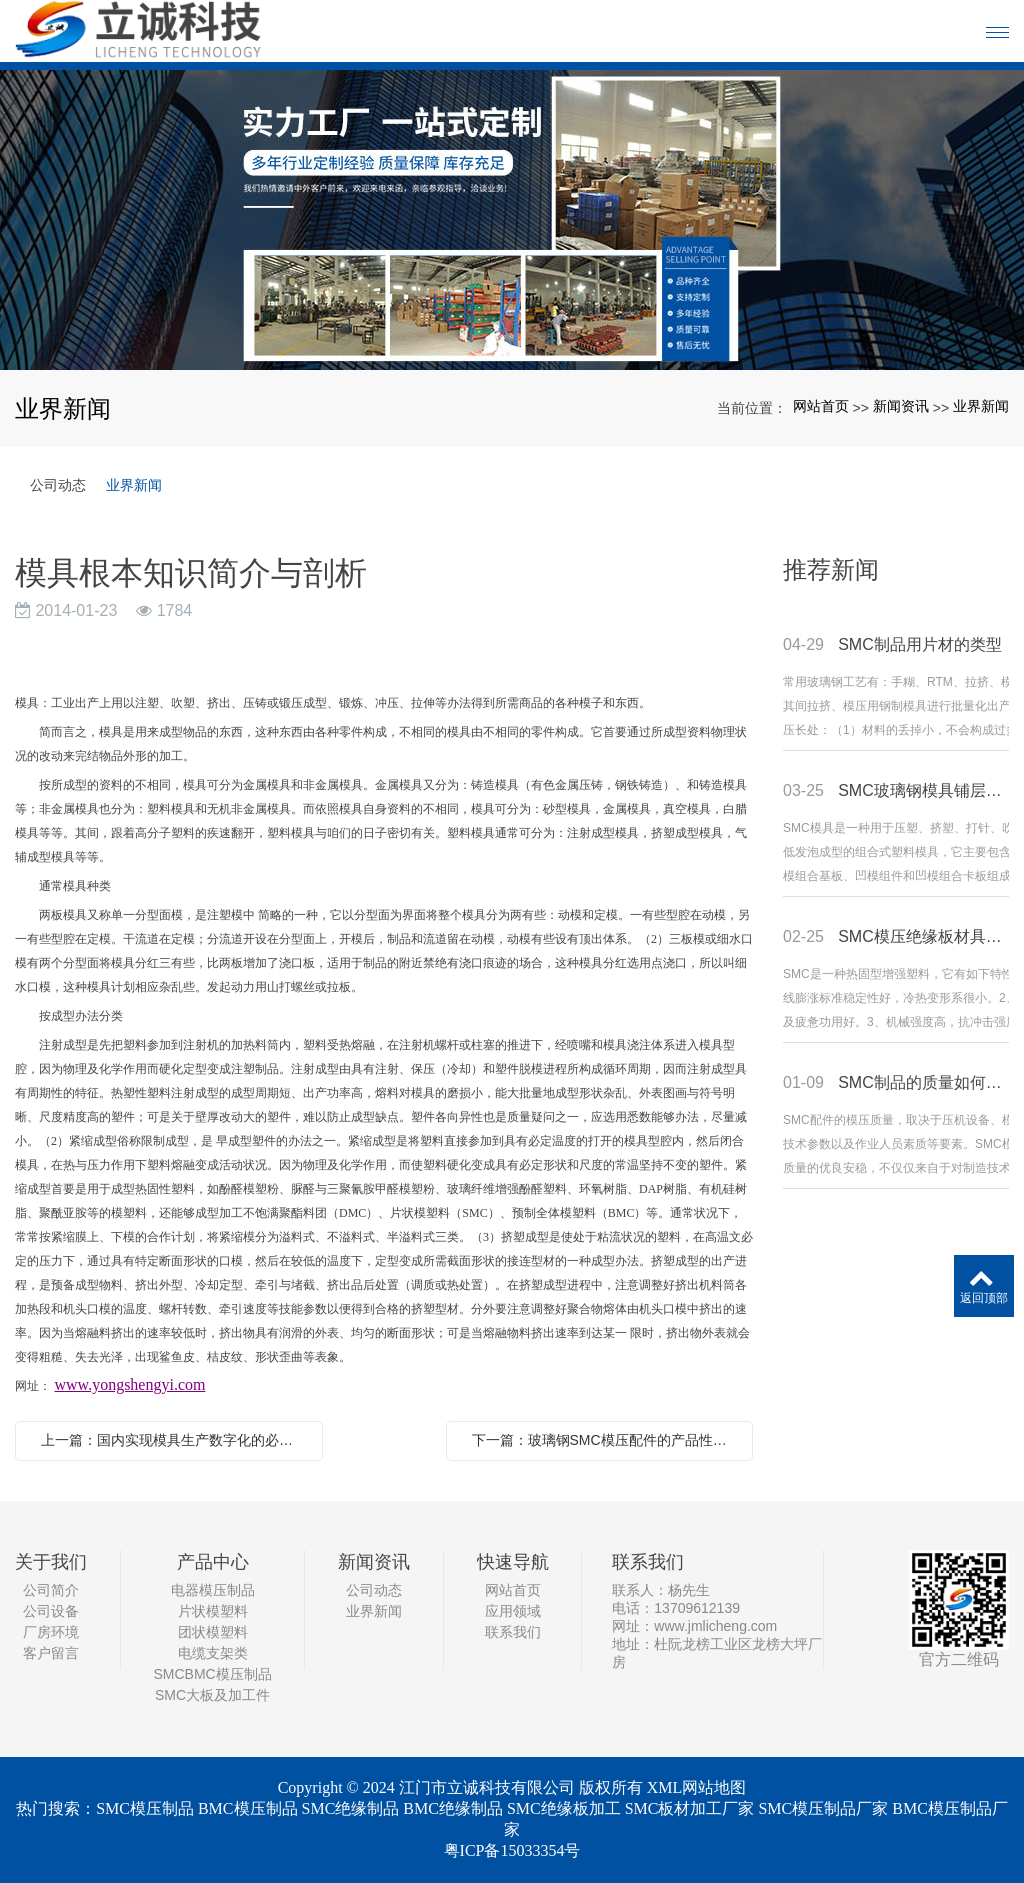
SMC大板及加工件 (212, 1695)
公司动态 (58, 485)
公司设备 (51, 1611)
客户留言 (51, 1653)
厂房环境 (51, 1632)
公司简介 (51, 1590)
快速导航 (513, 1562)
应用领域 (513, 1611)
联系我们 (513, 1632)
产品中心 (213, 1562)
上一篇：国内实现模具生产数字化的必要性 (174, 1440)
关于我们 (51, 1562)
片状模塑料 (213, 1611)
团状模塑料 (213, 1632)
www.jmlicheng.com (715, 1626)
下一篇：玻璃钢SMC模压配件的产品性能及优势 (605, 1440)
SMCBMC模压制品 (212, 1674)
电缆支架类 (213, 1653)
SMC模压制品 (145, 1808)
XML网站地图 (697, 1787)
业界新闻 (981, 406)
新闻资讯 (901, 406)
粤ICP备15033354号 (512, 1850)
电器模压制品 (213, 1590)
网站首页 (821, 406)
